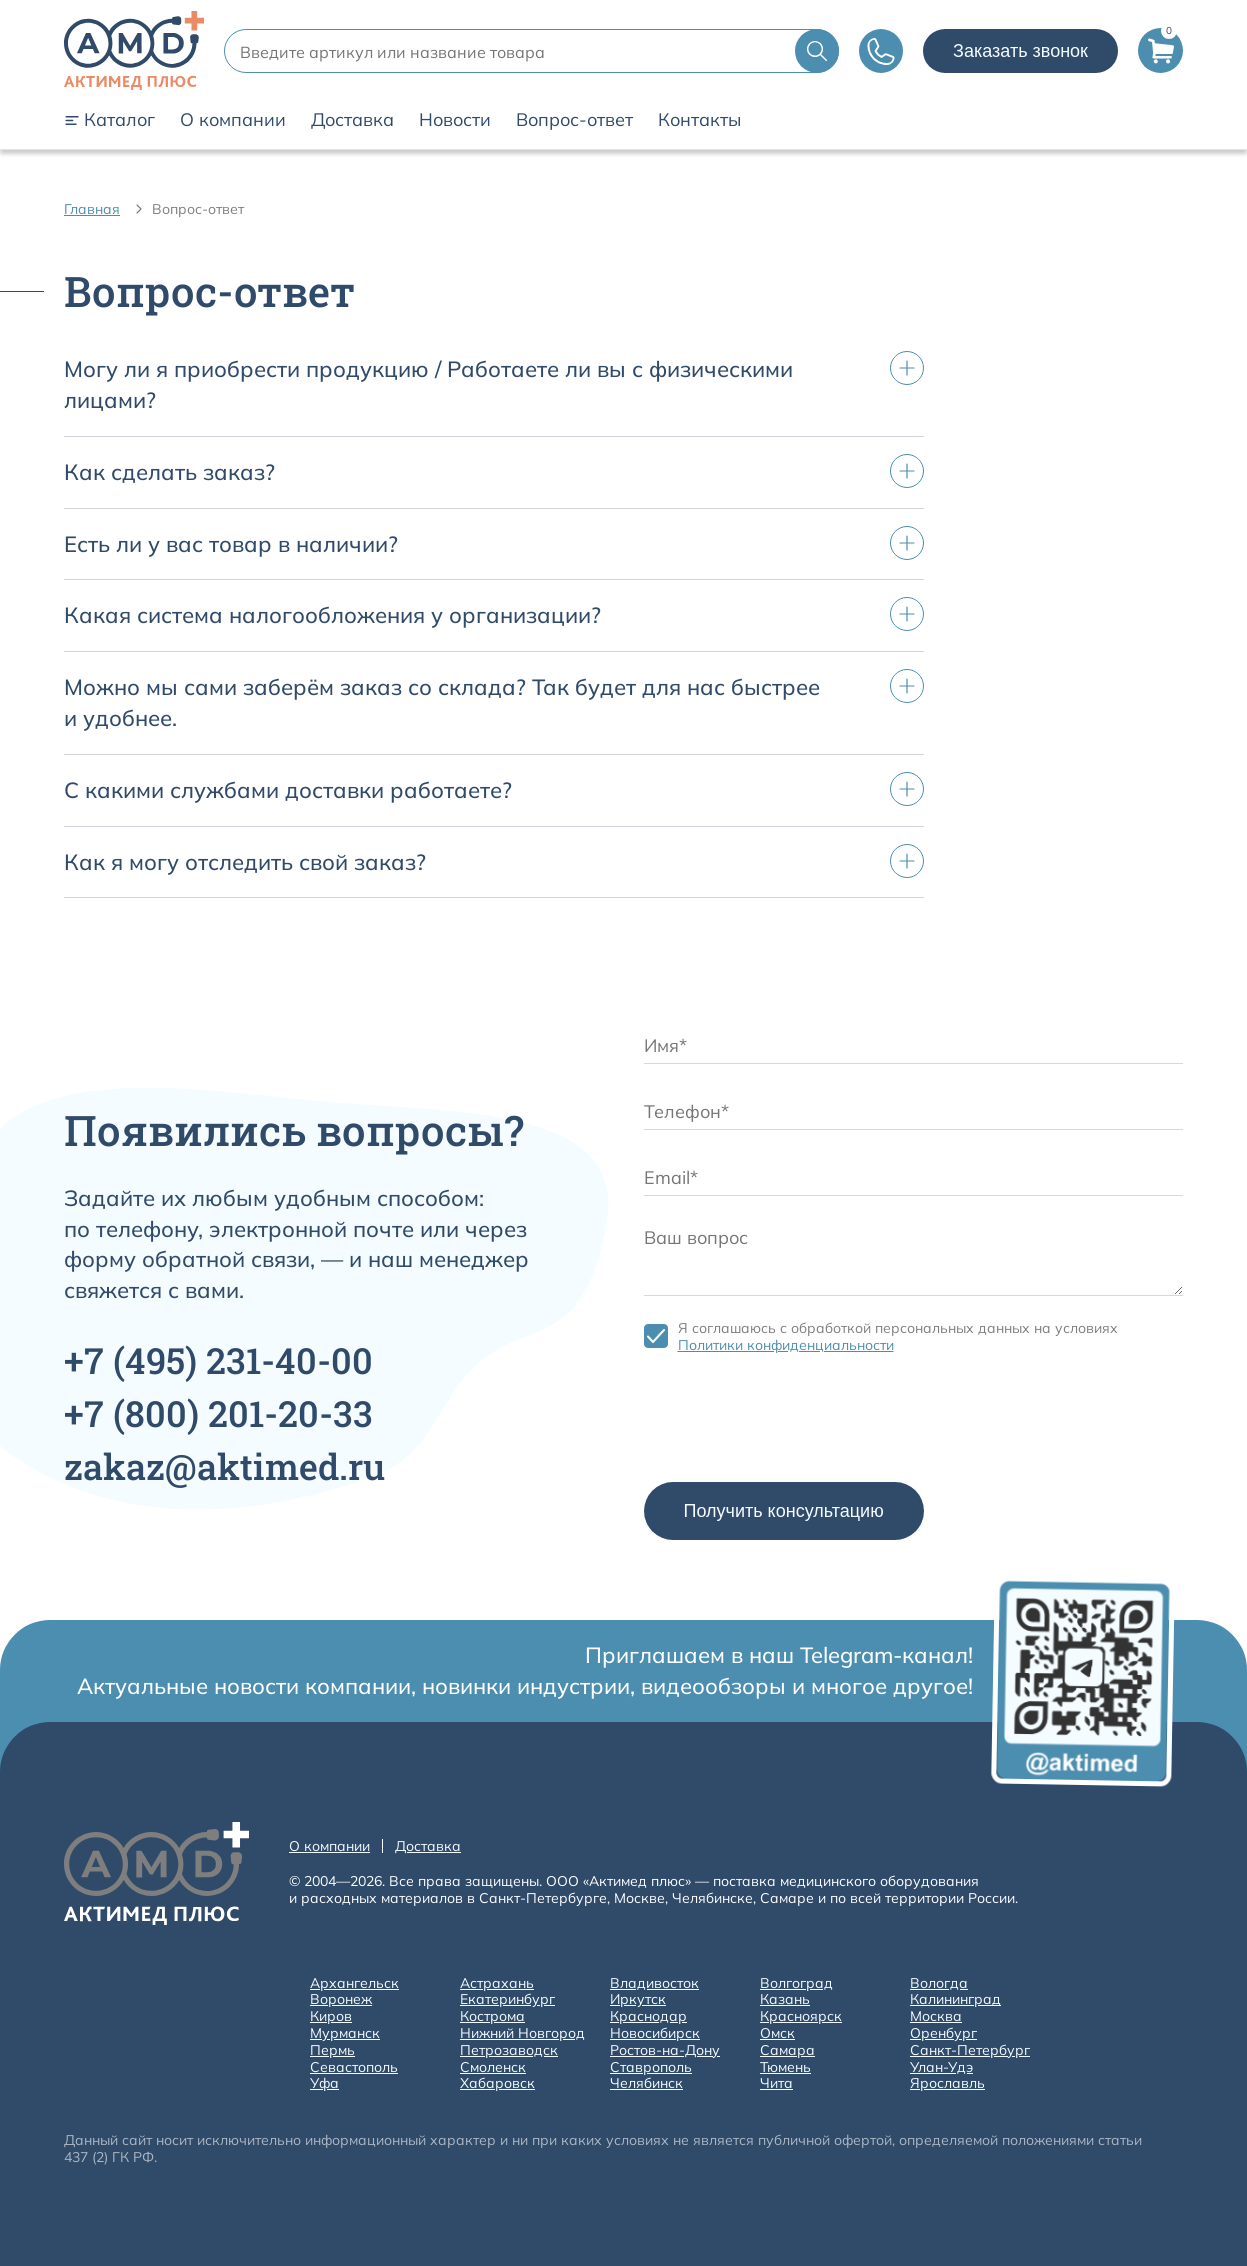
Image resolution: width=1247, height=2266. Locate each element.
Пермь (332, 2050)
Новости (455, 120)
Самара (787, 2050)
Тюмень (785, 2067)
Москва (936, 2016)
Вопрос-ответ (574, 120)
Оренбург (943, 2033)
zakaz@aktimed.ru (224, 1466)
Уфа (324, 2083)
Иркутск (638, 1999)
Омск (777, 2033)
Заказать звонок (1020, 51)
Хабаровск (497, 2083)
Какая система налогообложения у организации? (332, 615)
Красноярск (801, 2016)
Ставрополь (651, 2067)
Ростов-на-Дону (665, 2050)
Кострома (492, 2016)
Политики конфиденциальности (786, 1345)
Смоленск (493, 2067)
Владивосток (654, 1983)
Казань (785, 1999)
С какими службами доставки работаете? (288, 790)
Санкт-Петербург (970, 2050)
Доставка (352, 120)
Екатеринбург (507, 1999)
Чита (776, 2083)
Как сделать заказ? (169, 472)
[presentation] (796, 1423)
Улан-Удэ (941, 2067)
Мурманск (345, 2033)
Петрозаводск (509, 2050)
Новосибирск (655, 2033)
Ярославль (947, 2083)
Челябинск (646, 2083)
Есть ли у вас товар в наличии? (231, 544)
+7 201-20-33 (218, 1413)
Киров (331, 2016)
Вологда (939, 1983)
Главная (92, 209)
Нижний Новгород (522, 2033)
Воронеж (341, 1999)
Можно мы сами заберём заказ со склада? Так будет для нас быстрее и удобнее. (442, 702)
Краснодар (648, 2016)
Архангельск (354, 1983)
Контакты (699, 120)
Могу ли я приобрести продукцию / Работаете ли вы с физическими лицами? (428, 384)
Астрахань (497, 1983)
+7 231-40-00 (218, 1360)
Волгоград (796, 1983)
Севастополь (354, 2067)
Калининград (955, 1999)
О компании (233, 120)
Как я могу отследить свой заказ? (245, 862)
